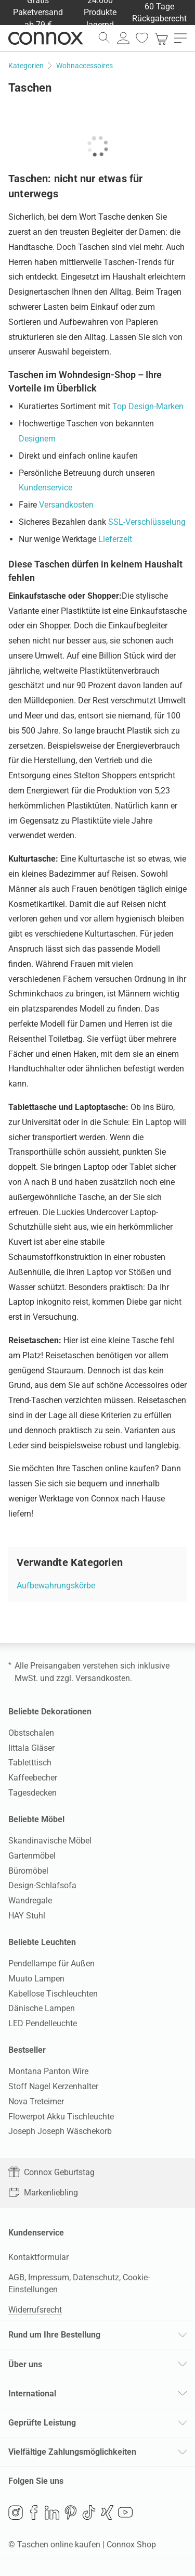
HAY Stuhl (26, 1916)
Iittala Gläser (31, 1748)
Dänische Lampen (41, 2008)
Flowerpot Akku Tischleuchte (61, 2117)
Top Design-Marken (148, 406)
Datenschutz (96, 2277)
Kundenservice (45, 488)
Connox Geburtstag (51, 2172)
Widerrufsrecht (35, 2310)
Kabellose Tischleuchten (53, 1994)
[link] (161, 38)
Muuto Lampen (36, 1979)
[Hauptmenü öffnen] (180, 38)
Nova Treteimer (36, 2101)
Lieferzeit (115, 539)
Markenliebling (43, 2193)
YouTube (125, 2512)
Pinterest (70, 2512)
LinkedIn (52, 2512)
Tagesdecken (32, 1793)
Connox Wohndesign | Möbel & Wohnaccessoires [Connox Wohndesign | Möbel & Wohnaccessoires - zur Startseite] (45, 38)
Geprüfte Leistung (42, 2423)
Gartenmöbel (32, 1856)
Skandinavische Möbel (50, 1841)
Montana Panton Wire (48, 2071)
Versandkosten (66, 505)
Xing (107, 2512)
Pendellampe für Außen (51, 1963)
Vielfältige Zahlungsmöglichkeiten (72, 2452)
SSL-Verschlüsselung (147, 522)
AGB (16, 2277)
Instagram (15, 2512)
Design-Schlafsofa (42, 1885)
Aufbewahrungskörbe (56, 1585)
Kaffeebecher (32, 1778)
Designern (37, 439)
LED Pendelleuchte (42, 2023)
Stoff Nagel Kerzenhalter (53, 2086)
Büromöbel (28, 1871)
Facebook (34, 2512)
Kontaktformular (38, 2257)
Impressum (48, 2277)
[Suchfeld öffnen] (104, 38)
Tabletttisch (29, 1762)
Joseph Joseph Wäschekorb (60, 2131)
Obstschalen (31, 1733)
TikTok (89, 2512)
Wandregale (30, 1900)
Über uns (25, 2364)
